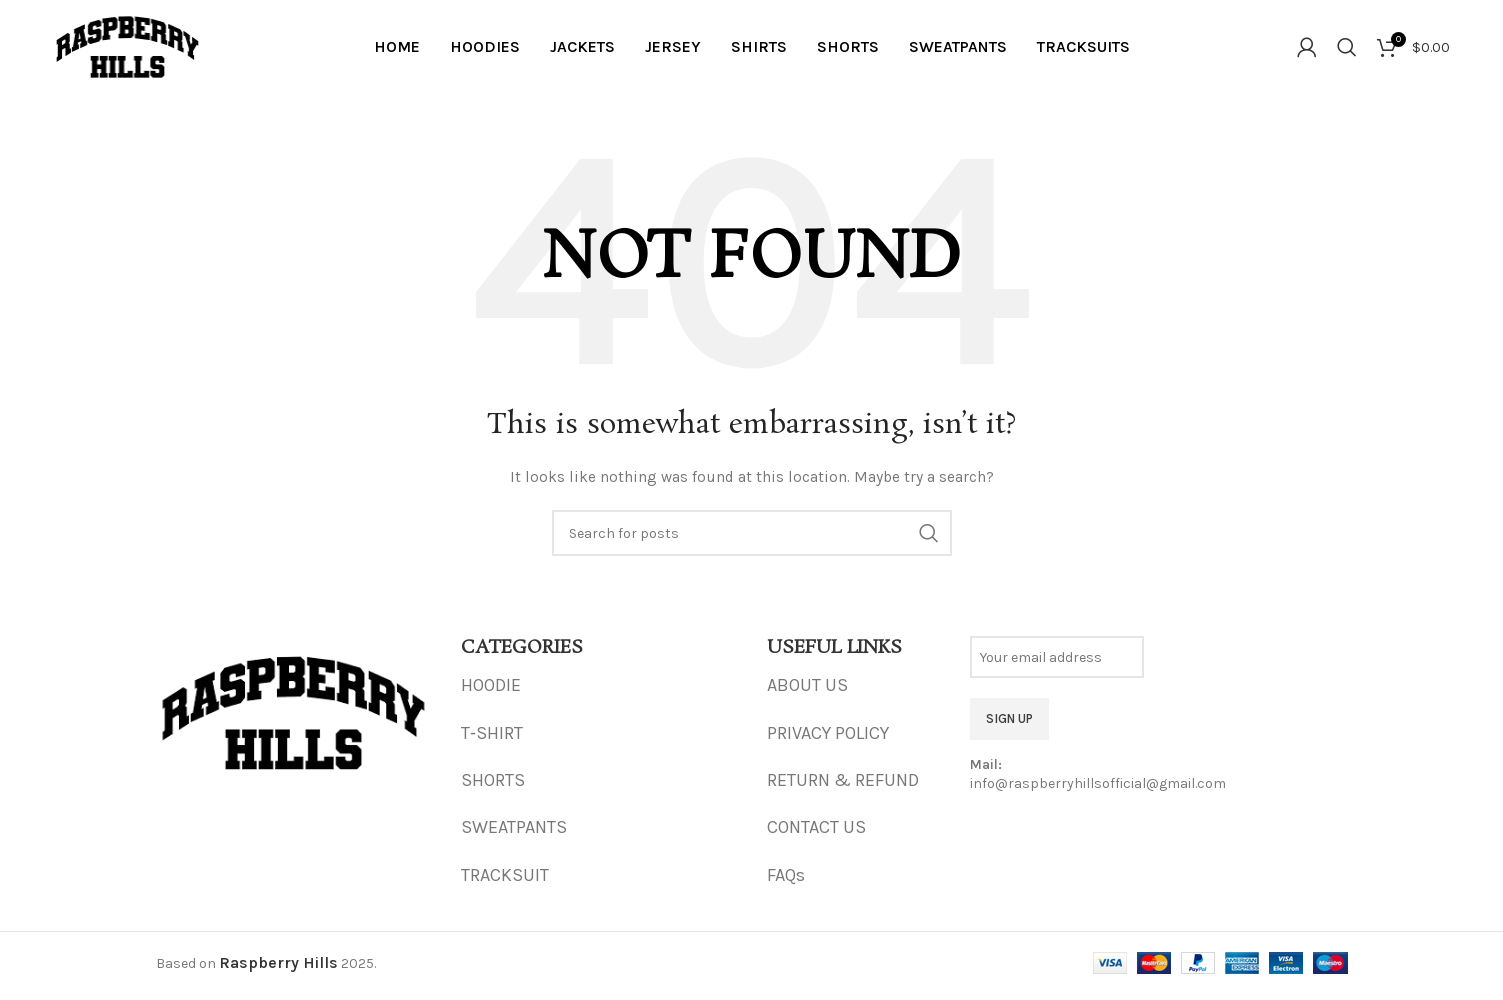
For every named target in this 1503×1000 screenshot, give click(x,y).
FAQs (786, 881)
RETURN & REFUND (843, 786)
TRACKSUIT (505, 881)
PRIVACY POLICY (828, 739)
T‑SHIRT (492, 739)
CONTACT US (816, 834)
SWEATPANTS (514, 834)
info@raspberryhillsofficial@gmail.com (1098, 790)
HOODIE (491, 692)
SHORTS (493, 786)
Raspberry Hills (278, 969)
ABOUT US (807, 692)
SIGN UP (1009, 724)
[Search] (1347, 50)
